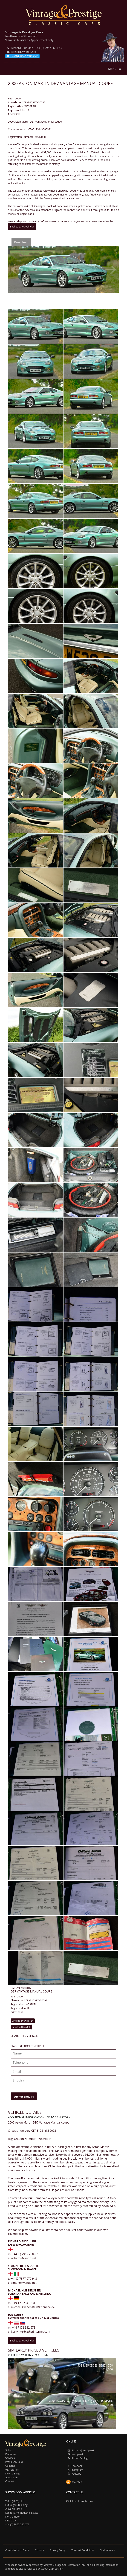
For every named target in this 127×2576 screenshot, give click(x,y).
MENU (115, 69)
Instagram (75, 2469)
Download (21, 242)
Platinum (10, 2454)
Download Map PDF (21, 2027)
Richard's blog (77, 2458)
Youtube (74, 2473)
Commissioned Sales (17, 2550)
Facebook (74, 2466)
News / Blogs (12, 2473)
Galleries (10, 2465)
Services (10, 2458)
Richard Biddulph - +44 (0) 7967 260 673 (34, 48)
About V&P (11, 2477)
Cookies (40, 2550)
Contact (9, 2481)
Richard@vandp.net (21, 52)
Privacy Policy (58, 2550)
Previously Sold (14, 2462)
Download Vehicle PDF (23, 2020)
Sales (8, 2450)
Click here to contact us (79, 2501)
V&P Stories (12, 2469)
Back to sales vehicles (22, 226)
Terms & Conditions (83, 2550)
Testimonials (107, 2550)
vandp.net (75, 2454)
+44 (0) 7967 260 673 (17, 2524)
